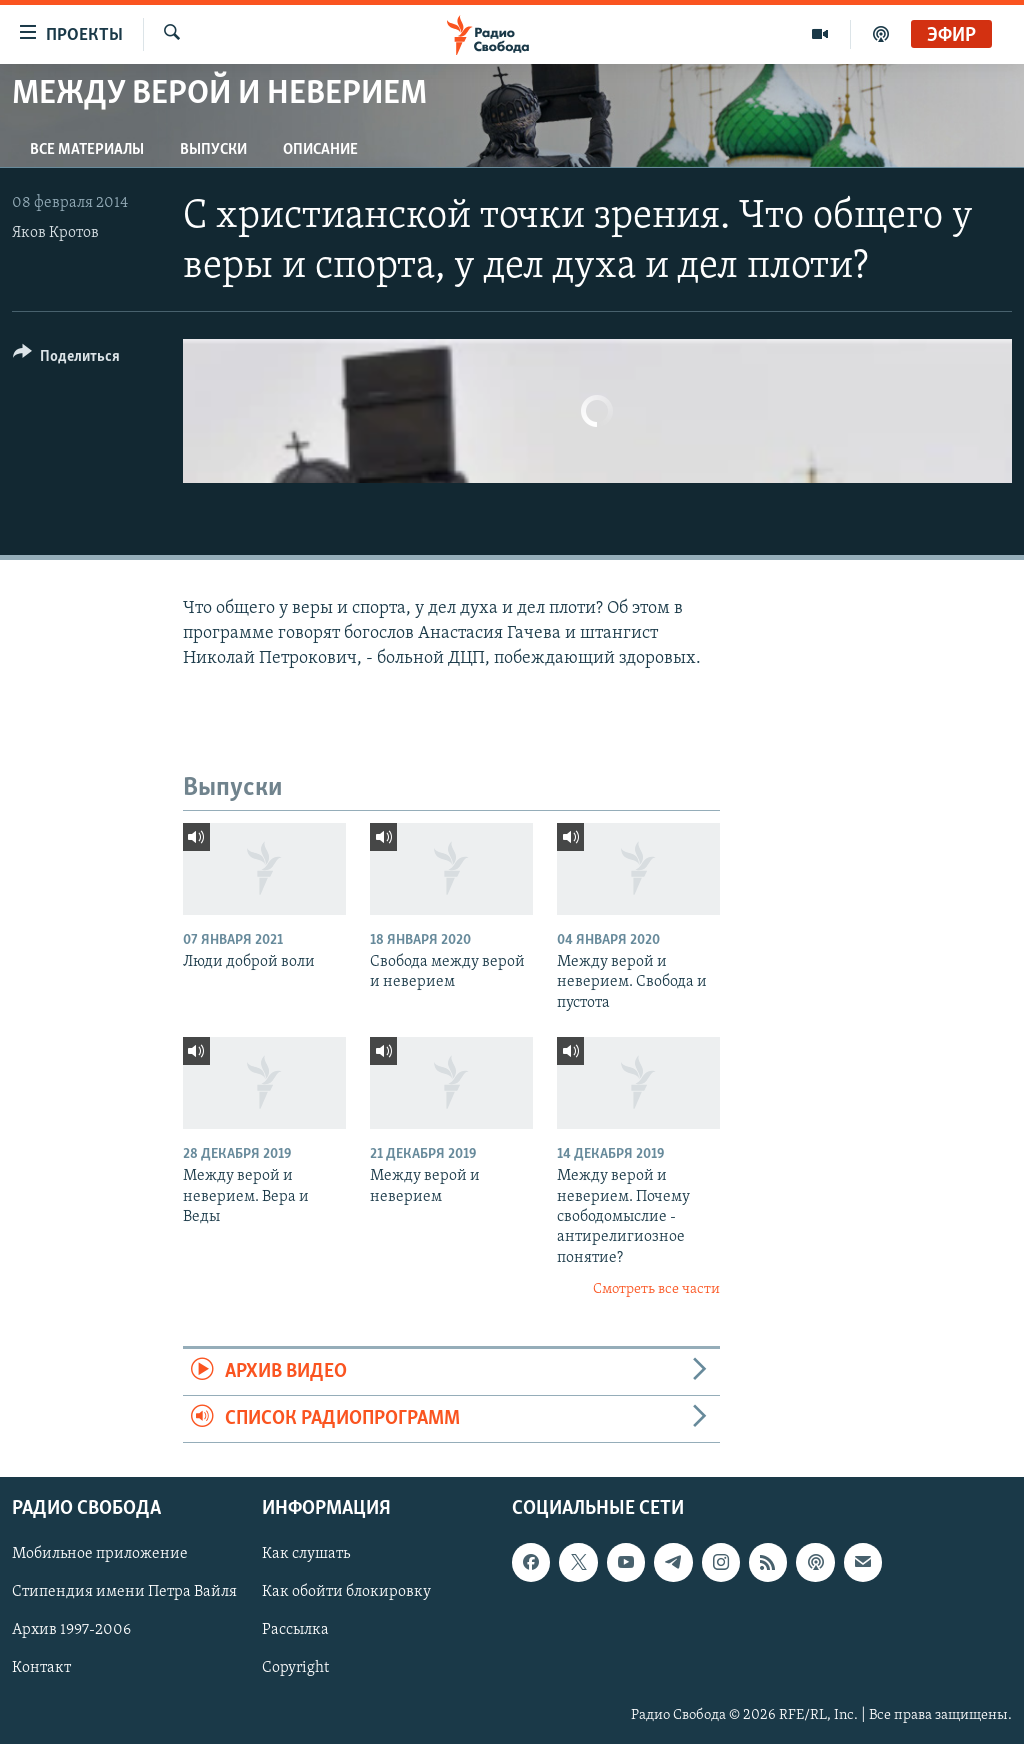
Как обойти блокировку (346, 1593)
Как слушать (306, 1555)
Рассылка (295, 1631)
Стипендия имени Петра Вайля (124, 1593)
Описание (320, 150)
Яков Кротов (55, 233)
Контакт (41, 1669)
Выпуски (213, 150)
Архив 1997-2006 (71, 1631)
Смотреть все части (656, 1289)
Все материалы (87, 150)
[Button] (66, 359)
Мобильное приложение (100, 1555)
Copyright (295, 1669)
